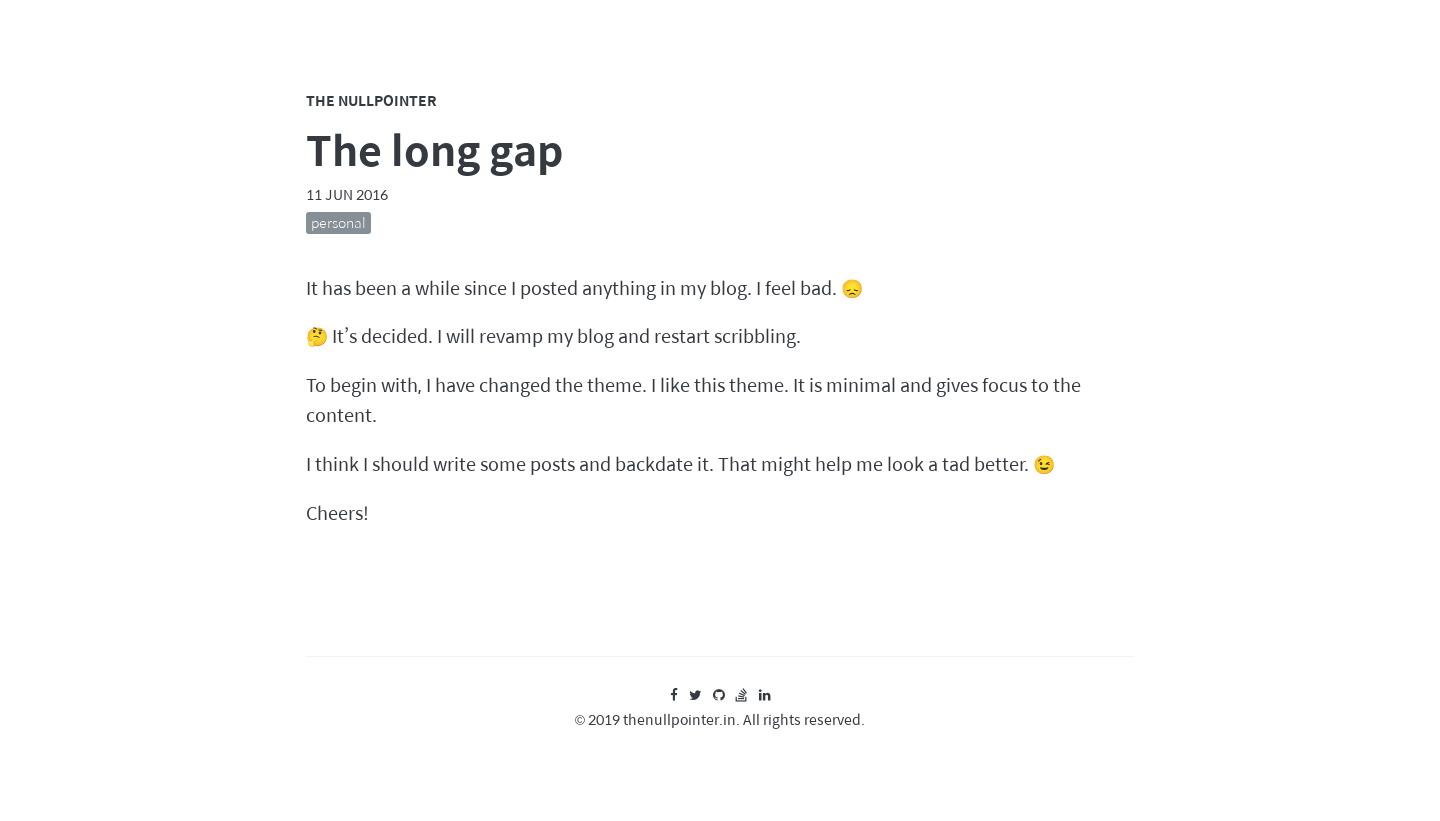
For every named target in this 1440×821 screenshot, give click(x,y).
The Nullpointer (371, 100)
